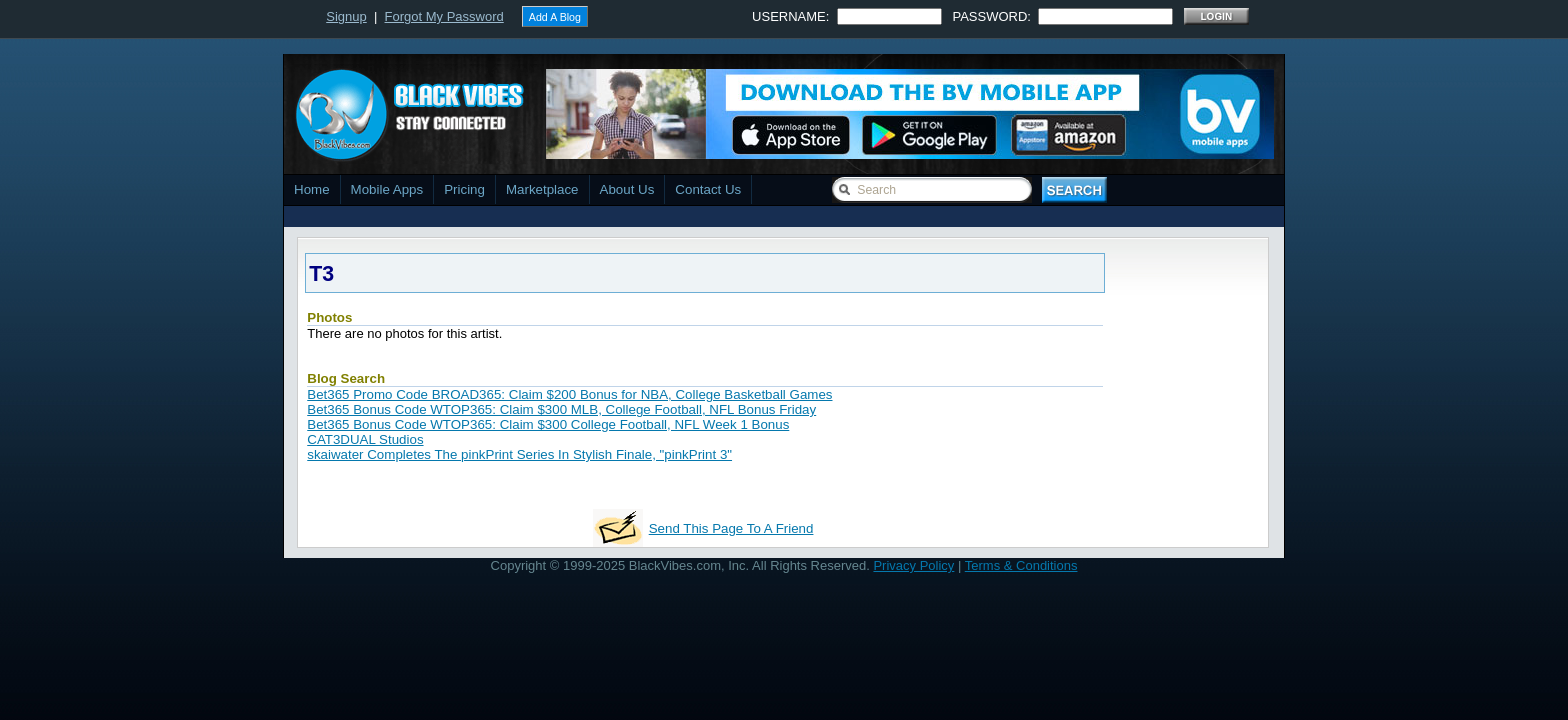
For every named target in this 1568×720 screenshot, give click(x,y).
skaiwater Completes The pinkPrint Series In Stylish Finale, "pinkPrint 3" (519, 454)
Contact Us (708, 189)
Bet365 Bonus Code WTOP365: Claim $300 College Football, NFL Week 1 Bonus (548, 424)
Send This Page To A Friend (731, 528)
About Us (627, 189)
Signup (346, 16)
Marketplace (542, 189)
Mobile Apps (387, 189)
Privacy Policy (913, 565)
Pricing (464, 189)
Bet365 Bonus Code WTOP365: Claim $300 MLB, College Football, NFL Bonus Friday (561, 409)
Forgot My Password (444, 16)
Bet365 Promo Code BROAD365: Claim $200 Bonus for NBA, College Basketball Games (569, 394)
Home (312, 189)
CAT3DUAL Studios (365, 439)
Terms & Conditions (1021, 565)
